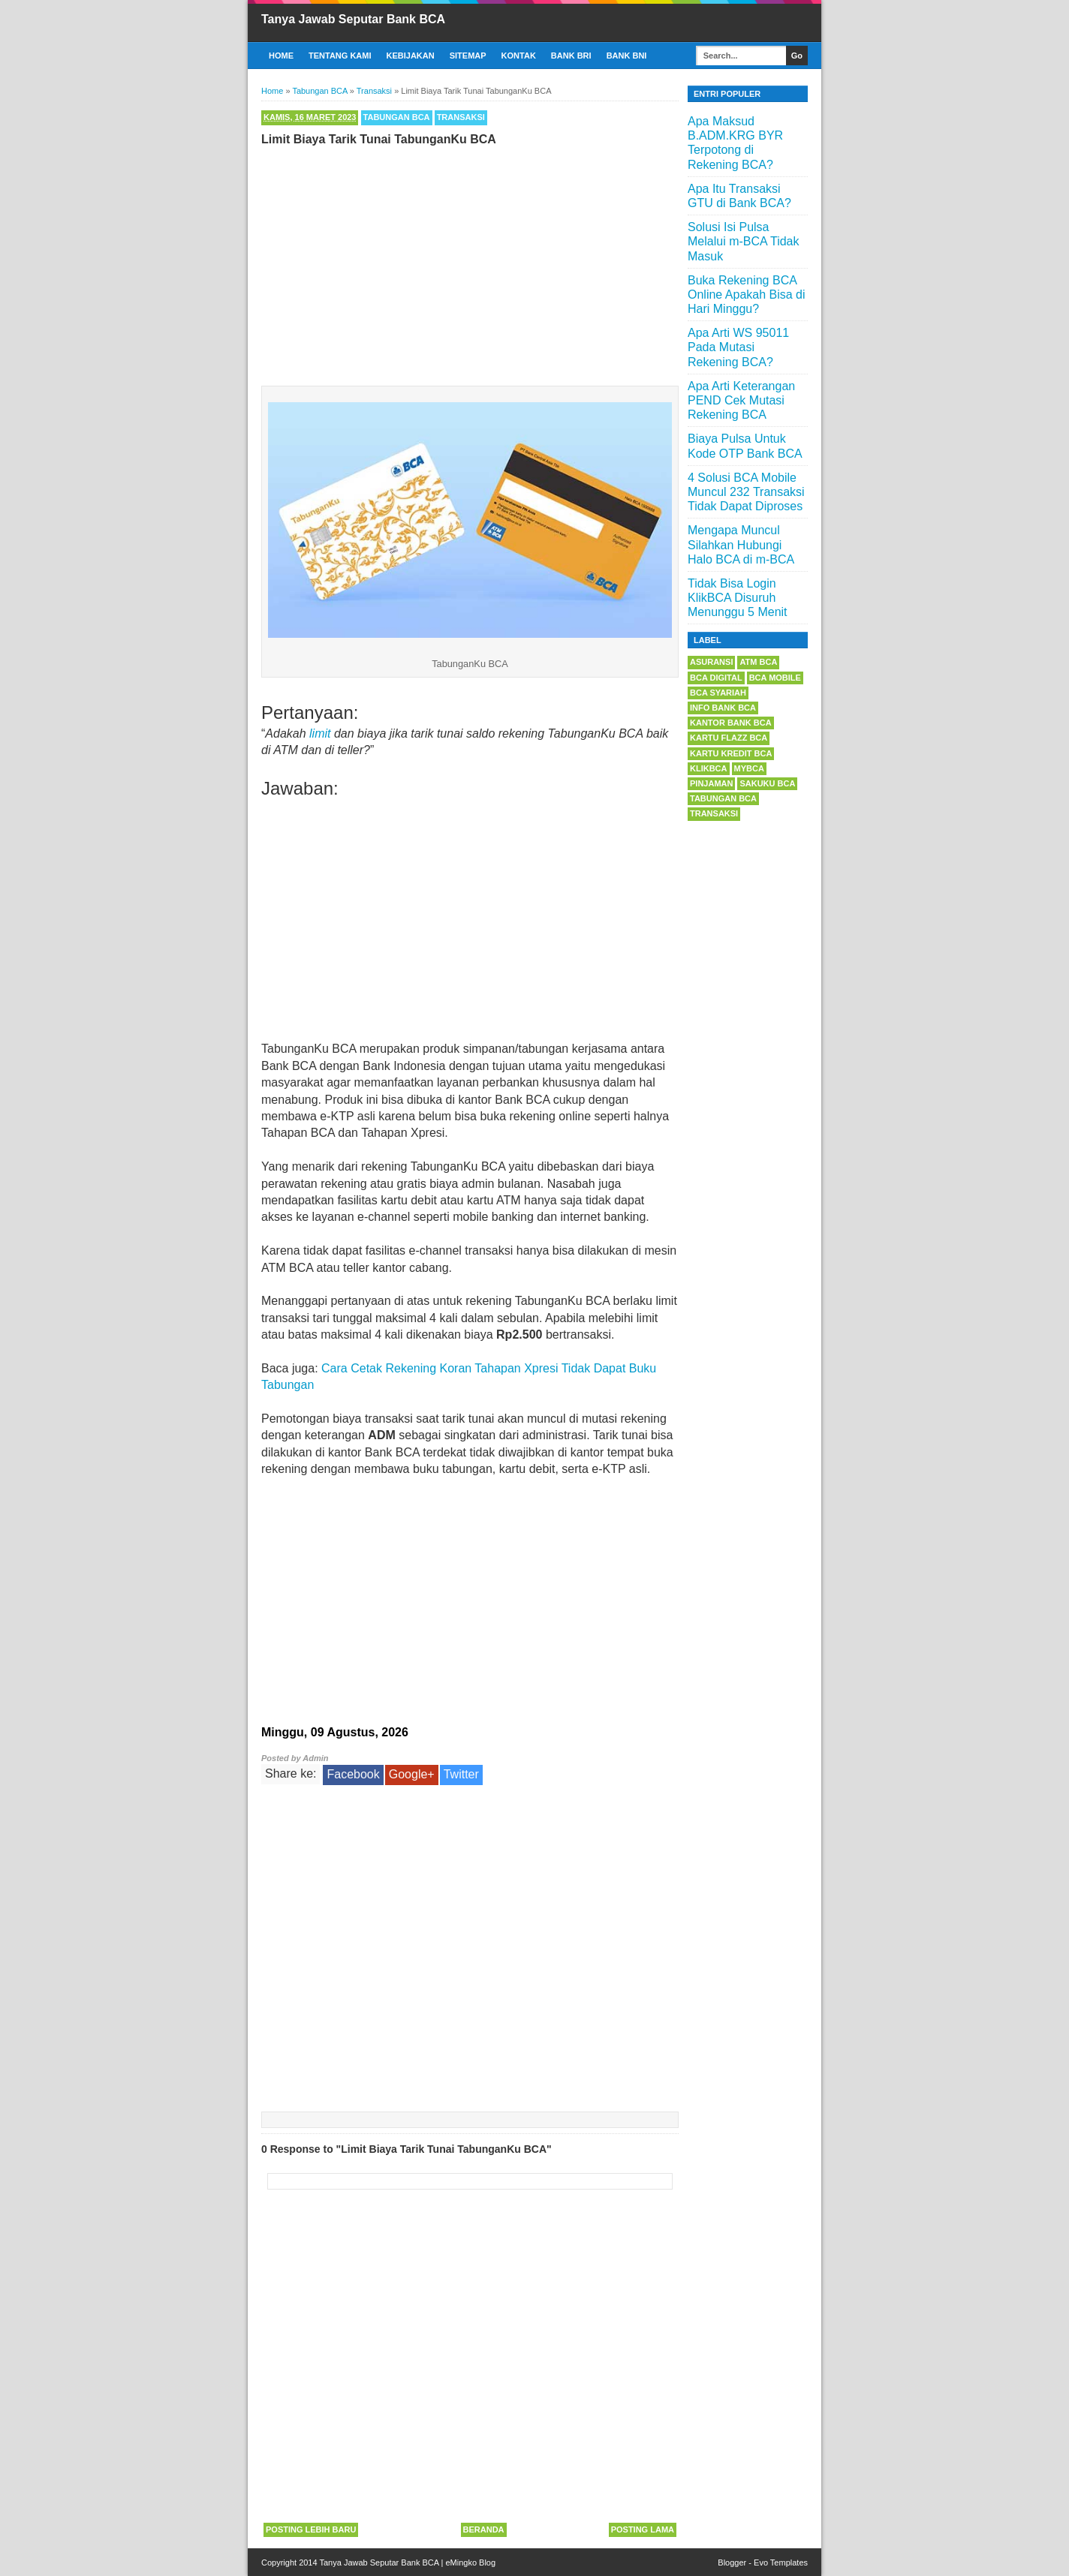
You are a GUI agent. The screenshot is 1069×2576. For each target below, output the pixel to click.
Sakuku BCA (767, 783)
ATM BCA (758, 661)
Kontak (518, 55)
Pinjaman (711, 783)
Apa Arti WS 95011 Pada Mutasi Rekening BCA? (738, 347)
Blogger (732, 2562)
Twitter (461, 1774)
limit (319, 733)
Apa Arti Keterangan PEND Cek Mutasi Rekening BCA (741, 400)
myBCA (749, 768)
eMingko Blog (470, 2562)
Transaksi (461, 117)
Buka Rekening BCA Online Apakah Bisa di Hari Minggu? (747, 294)
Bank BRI (571, 55)
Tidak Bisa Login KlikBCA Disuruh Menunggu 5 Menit (737, 597)
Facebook (353, 1774)
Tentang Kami (340, 55)
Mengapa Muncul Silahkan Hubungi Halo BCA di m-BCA (741, 544)
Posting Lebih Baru (311, 2529)
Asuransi (711, 661)
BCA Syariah (718, 692)
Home (281, 55)
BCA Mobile (775, 677)
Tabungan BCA (396, 117)
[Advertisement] (470, 263)
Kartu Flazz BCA (728, 737)
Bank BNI (627, 55)
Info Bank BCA (723, 707)
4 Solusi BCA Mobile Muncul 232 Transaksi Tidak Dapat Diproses (746, 491)
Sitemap (468, 55)
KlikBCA (708, 768)
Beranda (483, 2529)
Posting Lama (642, 2529)
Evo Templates (781, 2562)
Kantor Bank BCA (731, 722)
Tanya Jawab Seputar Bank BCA (353, 19)
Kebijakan (411, 55)
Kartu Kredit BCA (731, 753)
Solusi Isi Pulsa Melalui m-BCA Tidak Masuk (743, 241)
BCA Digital (716, 677)
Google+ (412, 1774)
